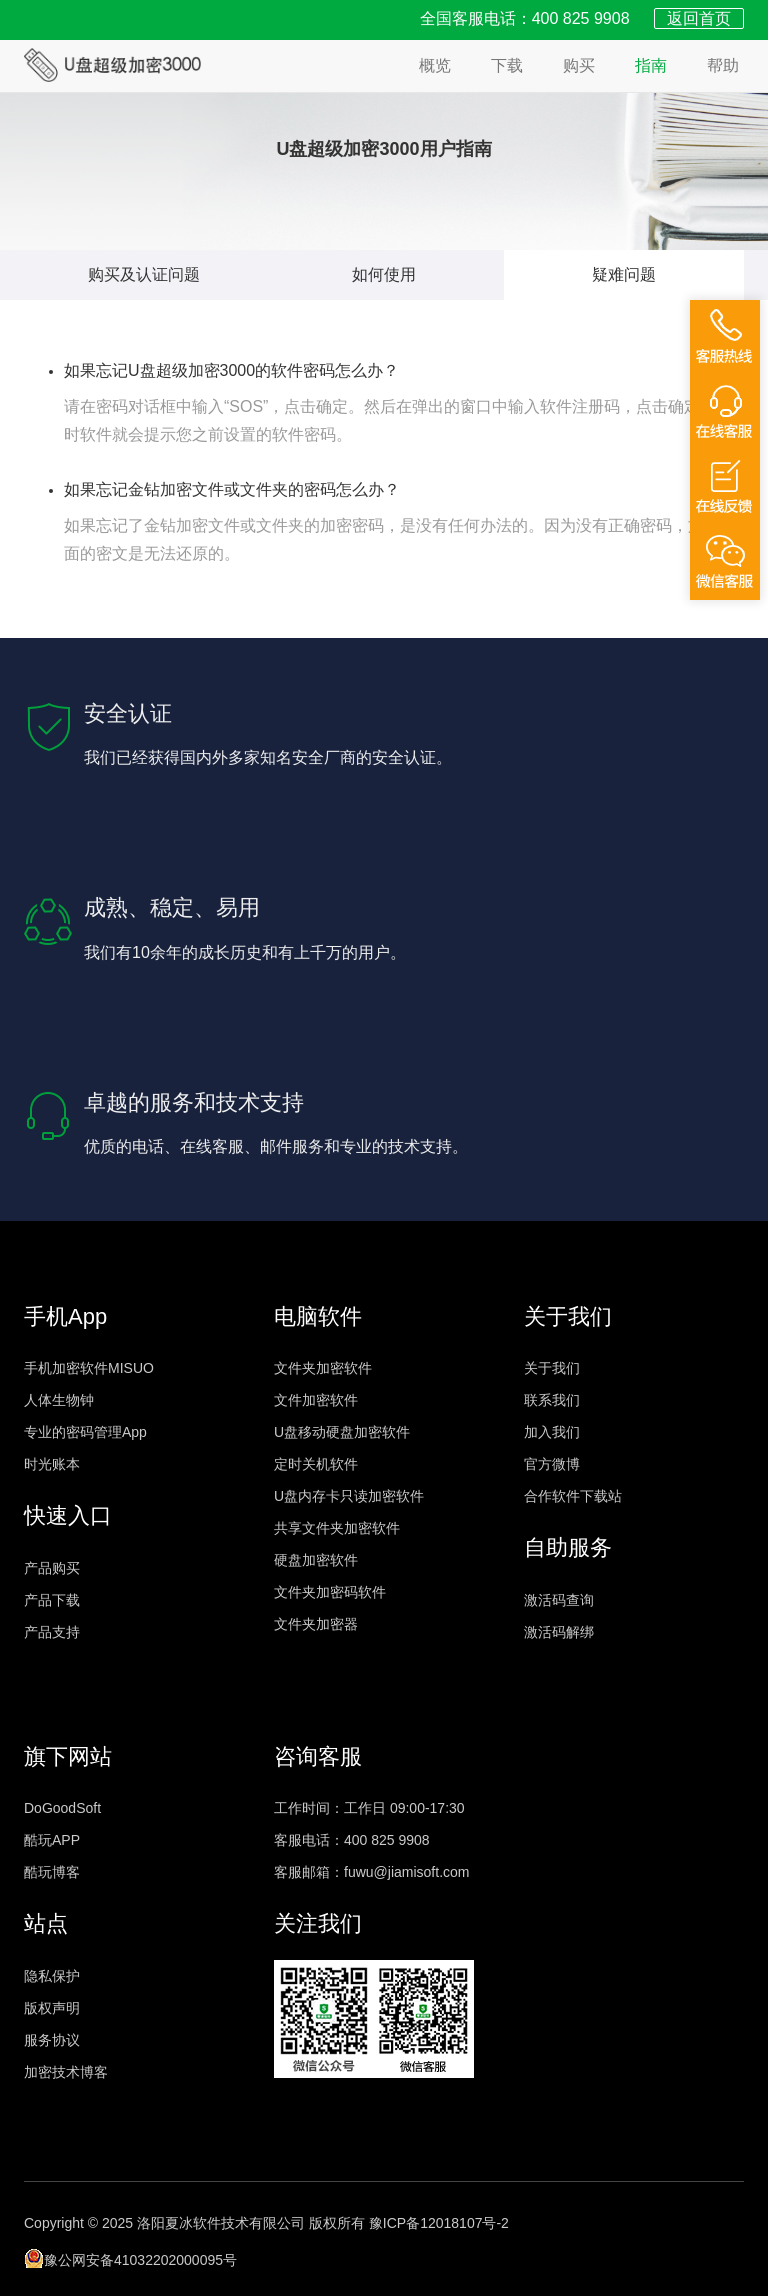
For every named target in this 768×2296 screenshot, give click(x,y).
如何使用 (384, 274)
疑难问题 (624, 274)
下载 (507, 65)
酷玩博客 (52, 1872)
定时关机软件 (316, 1464)
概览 (435, 65)
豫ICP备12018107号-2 (439, 2223)
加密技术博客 (66, 2072)
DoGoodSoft (62, 1808)
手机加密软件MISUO (89, 1368)
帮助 (723, 65)
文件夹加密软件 (323, 1368)
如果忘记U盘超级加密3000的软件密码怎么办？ (231, 370)
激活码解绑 (559, 1632)
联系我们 (552, 1400)
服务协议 (52, 2040)
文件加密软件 (316, 1400)
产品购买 (52, 1568)
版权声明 (52, 2008)
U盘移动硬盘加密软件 (342, 1432)
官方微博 (552, 1464)
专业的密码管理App (85, 1432)
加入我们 (552, 1432)
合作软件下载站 (573, 1496)
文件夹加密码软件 (330, 1592)
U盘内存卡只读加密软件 (349, 1496)
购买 (579, 65)
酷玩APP (52, 1840)
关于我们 (552, 1368)
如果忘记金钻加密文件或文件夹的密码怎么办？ (232, 489)
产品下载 (52, 1600)
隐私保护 (52, 1976)
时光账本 (52, 1464)
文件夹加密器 (316, 1624)
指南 (651, 65)
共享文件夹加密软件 (337, 1528)
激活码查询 (559, 1600)
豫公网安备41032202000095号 (130, 2258)
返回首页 (699, 18)
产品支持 (52, 1632)
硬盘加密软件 (316, 1560)
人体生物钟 (59, 1400)
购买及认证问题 (144, 274)
